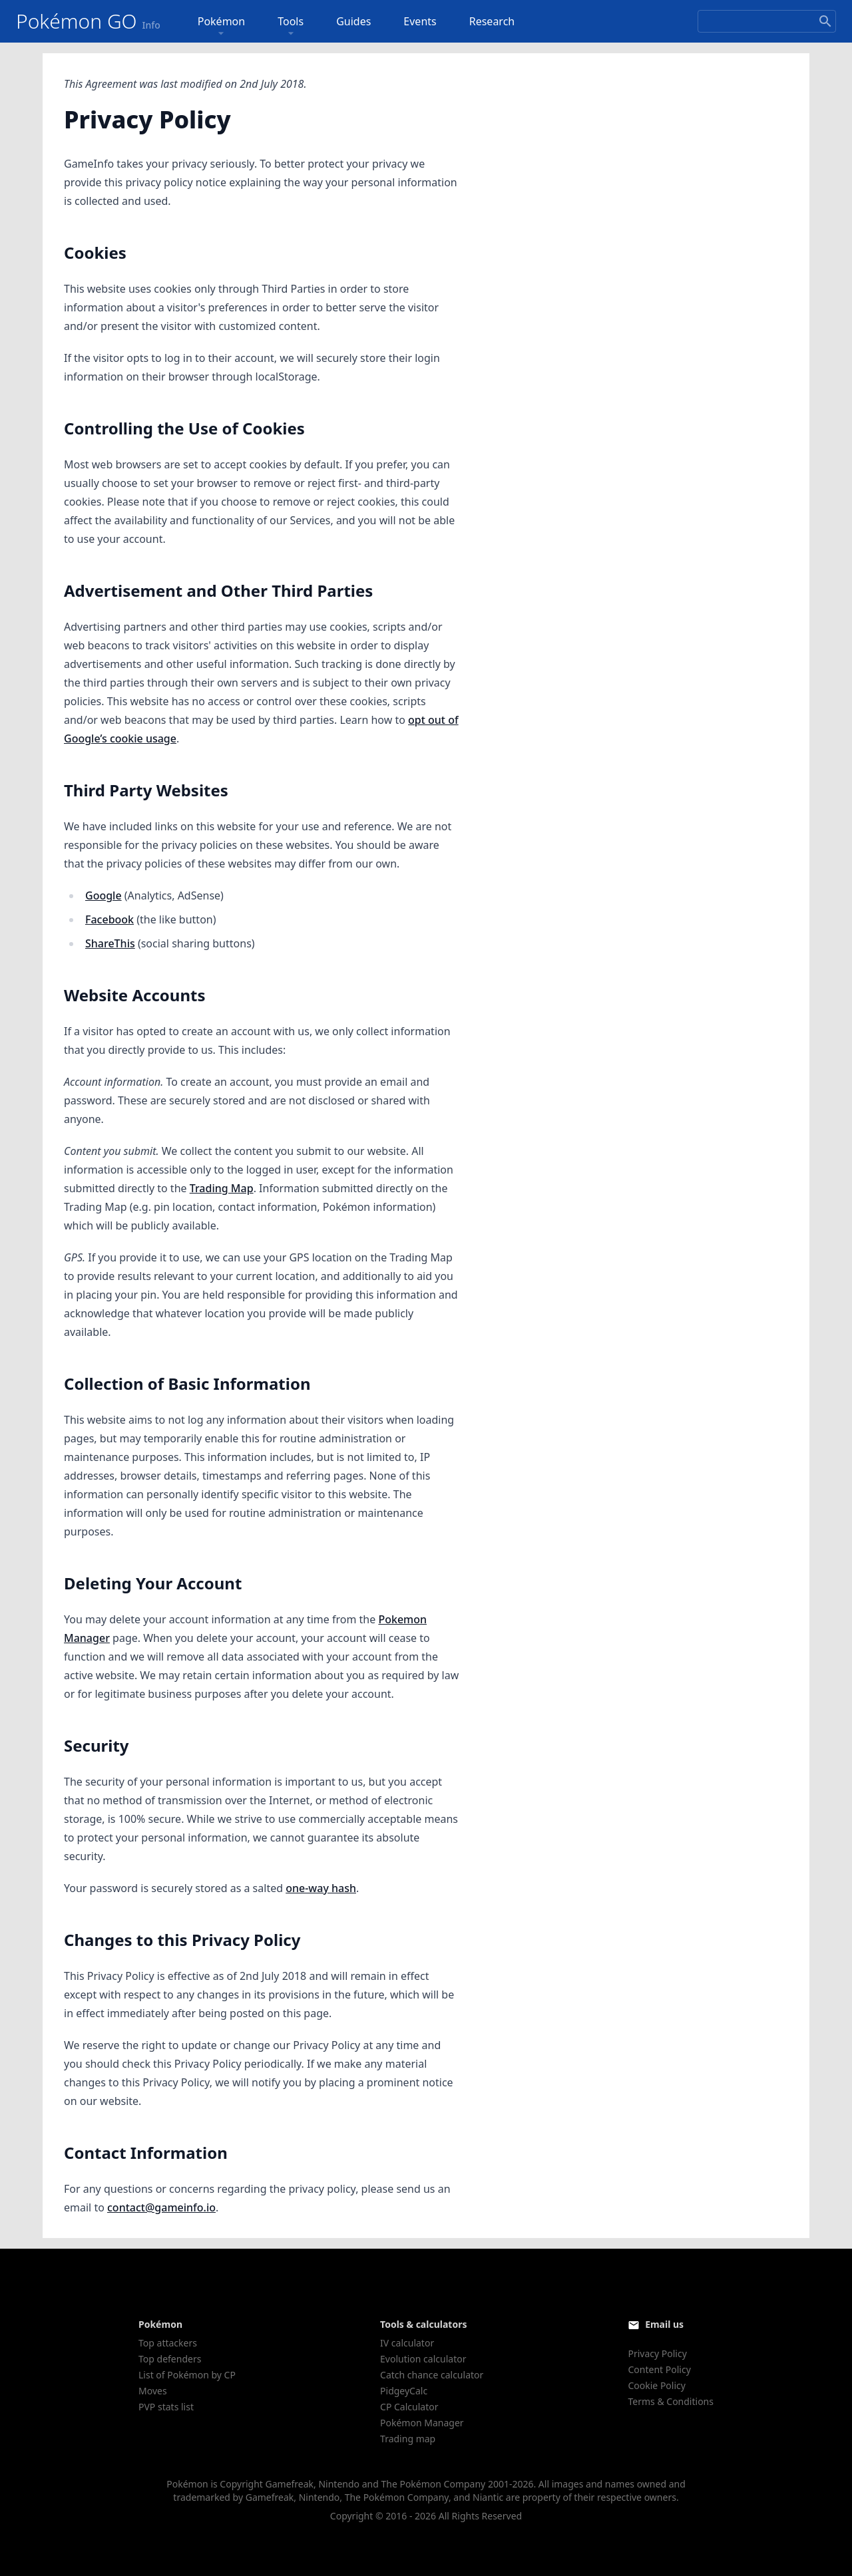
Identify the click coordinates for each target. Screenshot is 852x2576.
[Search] (767, 21)
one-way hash (321, 1888)
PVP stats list (166, 2406)
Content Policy (659, 2369)
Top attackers (167, 2342)
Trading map (407, 2438)
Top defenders (169, 2358)
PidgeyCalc (403, 2390)
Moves (152, 2390)
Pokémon (221, 27)
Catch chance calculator (431, 2374)
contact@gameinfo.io (161, 2207)
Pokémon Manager (422, 2422)
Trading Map (222, 1188)
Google (103, 895)
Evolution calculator (423, 2358)
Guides (353, 21)
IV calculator (407, 2342)
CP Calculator (409, 2406)
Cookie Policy (656, 2385)
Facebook (109, 919)
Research (492, 21)
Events (419, 21)
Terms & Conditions (671, 2401)
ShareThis (110, 943)
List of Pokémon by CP (187, 2374)
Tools (291, 27)
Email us (664, 2324)
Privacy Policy (657, 2353)
